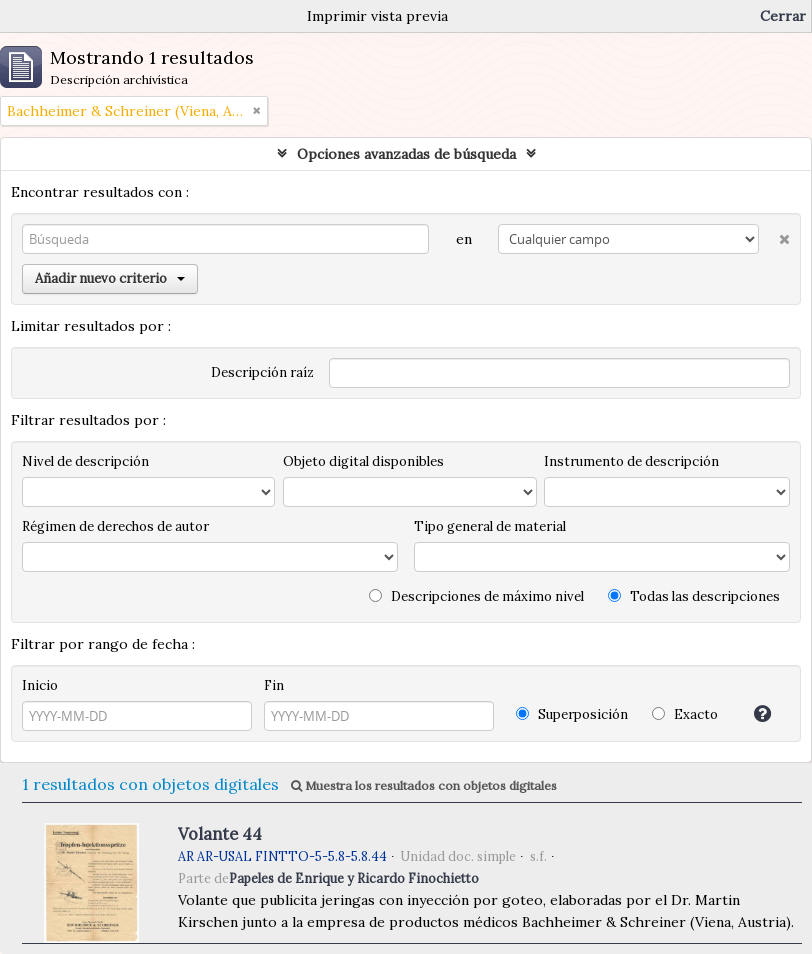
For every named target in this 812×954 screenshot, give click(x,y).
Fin (274, 685)
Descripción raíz (262, 372)
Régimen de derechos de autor (115, 526)
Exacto (685, 714)
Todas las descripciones (694, 596)
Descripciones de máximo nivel (476, 596)
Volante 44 (220, 834)
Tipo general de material (490, 526)
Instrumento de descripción (631, 461)
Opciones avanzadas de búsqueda (406, 154)
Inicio (40, 685)
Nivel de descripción (85, 461)
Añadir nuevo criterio (110, 278)
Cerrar (783, 16)
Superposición (572, 714)
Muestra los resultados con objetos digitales (424, 785)
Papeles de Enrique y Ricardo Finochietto (354, 878)
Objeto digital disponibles (363, 461)
